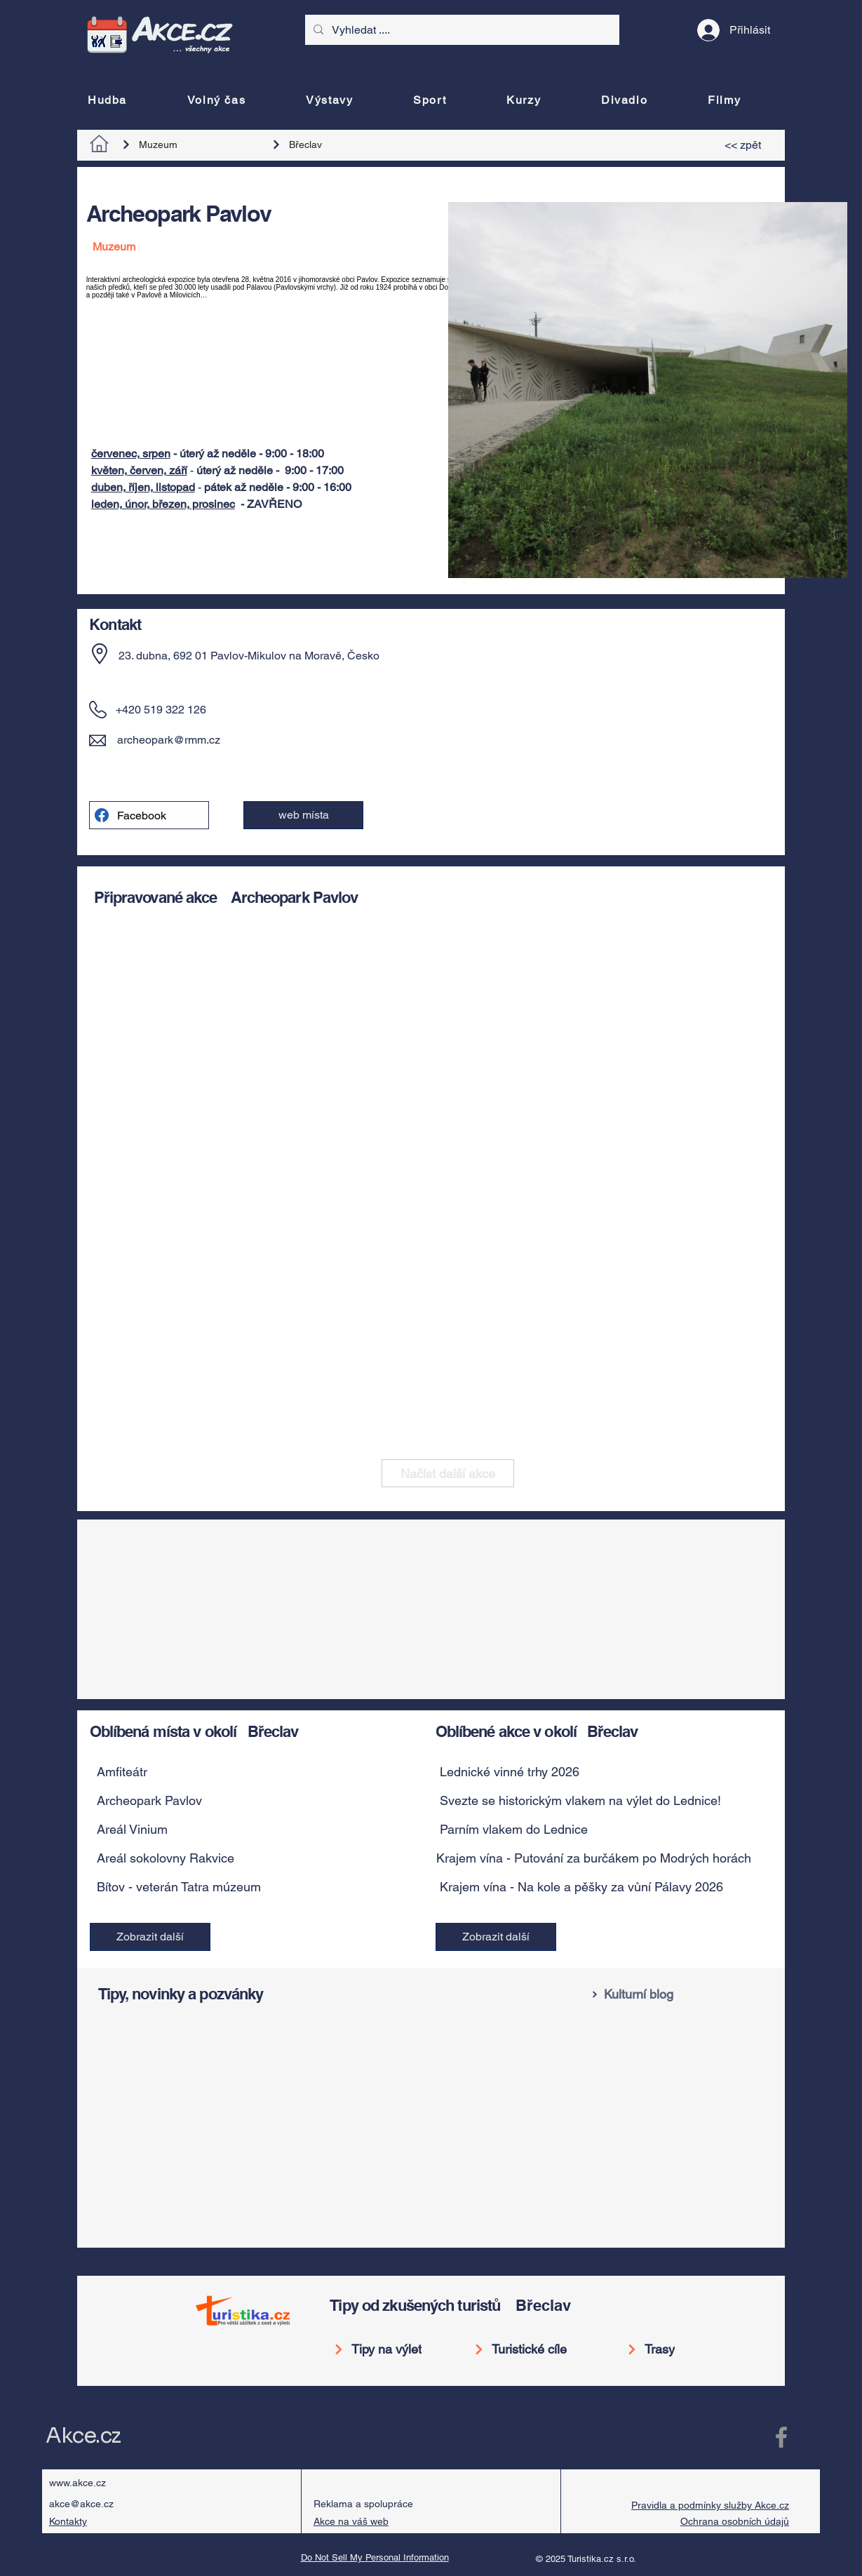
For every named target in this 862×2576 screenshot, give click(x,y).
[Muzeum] (187, 144)
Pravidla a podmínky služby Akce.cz (710, 2505)
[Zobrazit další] (150, 1937)
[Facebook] (149, 815)
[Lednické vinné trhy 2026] (587, 1772)
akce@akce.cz (81, 2503)
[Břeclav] (337, 144)
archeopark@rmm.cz (168, 739)
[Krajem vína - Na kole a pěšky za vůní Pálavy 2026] (587, 1887)
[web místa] (303, 815)
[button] (244, 1772)
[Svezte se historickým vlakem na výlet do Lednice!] (587, 1801)
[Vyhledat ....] (461, 30)
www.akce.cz (77, 2482)
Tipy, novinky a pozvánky (181, 1994)
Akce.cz (83, 2435)
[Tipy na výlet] (383, 2349)
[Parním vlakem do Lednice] (587, 1829)
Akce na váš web (351, 2521)
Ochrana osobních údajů (734, 2521)
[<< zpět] (745, 145)
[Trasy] (661, 2349)
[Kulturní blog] (679, 1994)
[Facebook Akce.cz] (781, 2437)
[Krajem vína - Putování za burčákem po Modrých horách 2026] (609, 1858)
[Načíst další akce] (448, 1473)
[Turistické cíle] (525, 2349)
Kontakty (68, 2521)
